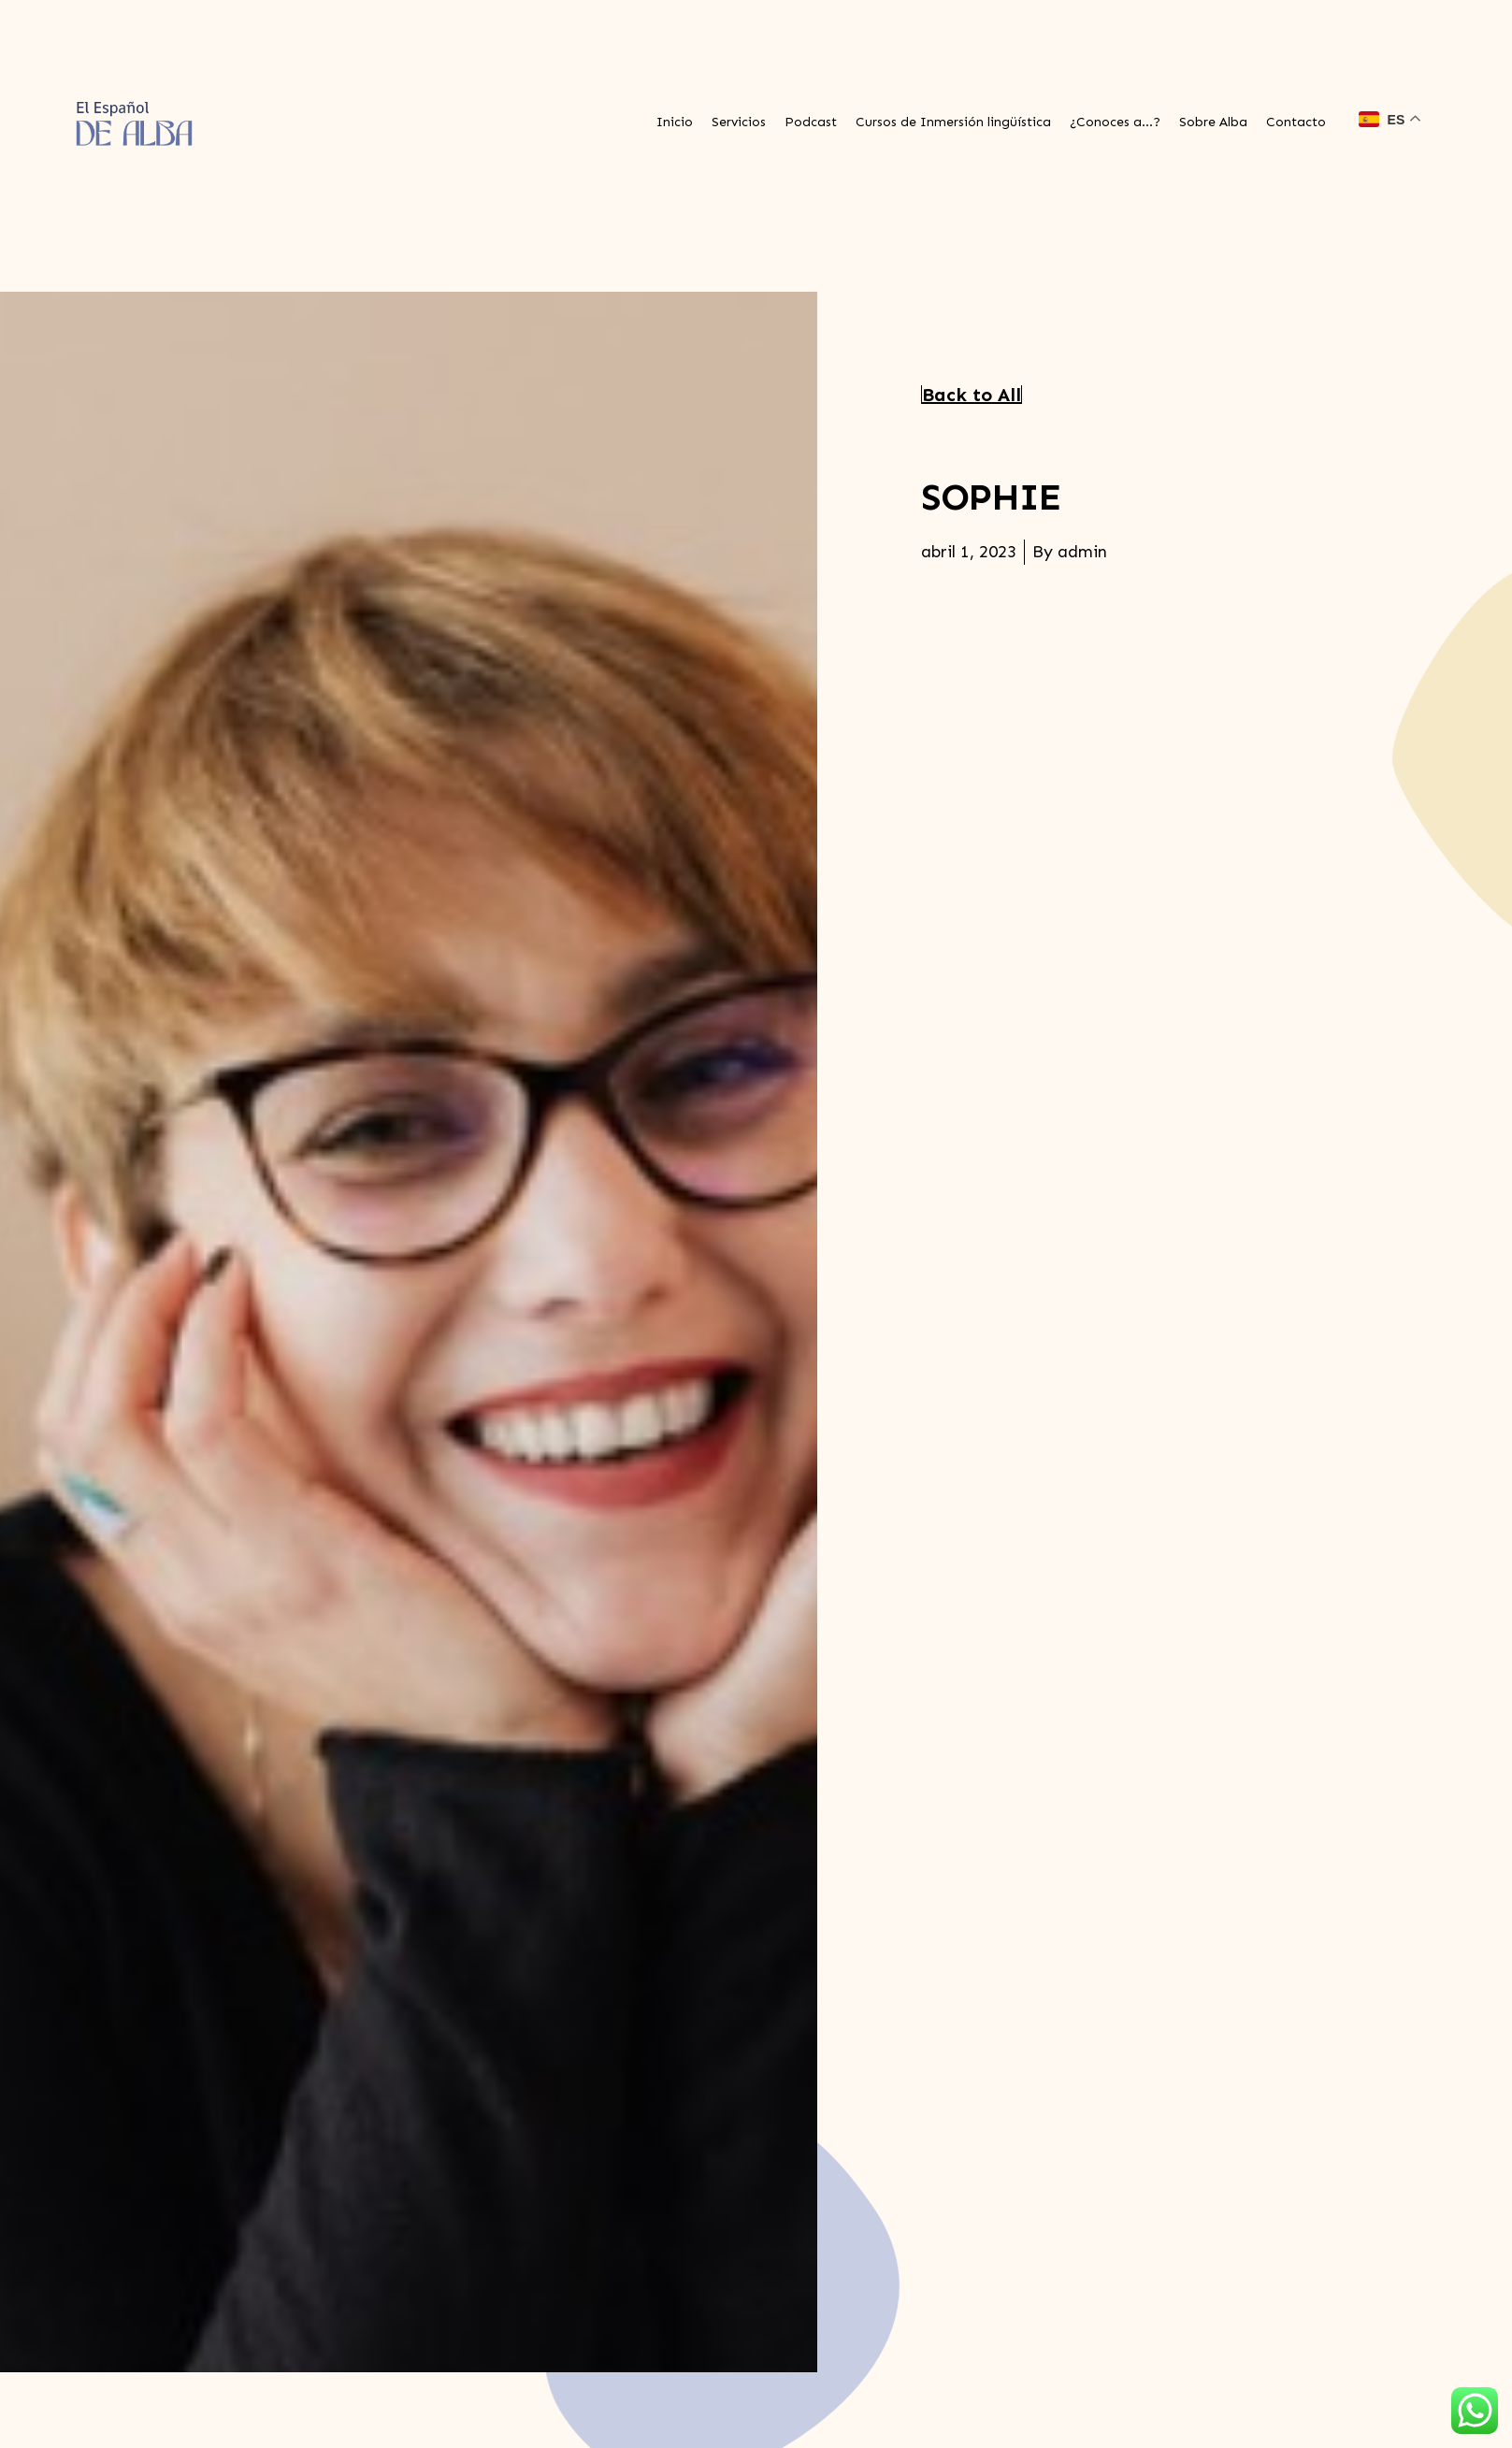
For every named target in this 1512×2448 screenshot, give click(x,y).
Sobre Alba (1213, 122)
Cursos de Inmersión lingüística (953, 122)
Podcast (811, 122)
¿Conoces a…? (1115, 122)
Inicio (674, 122)
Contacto (1296, 122)
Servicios (739, 122)
